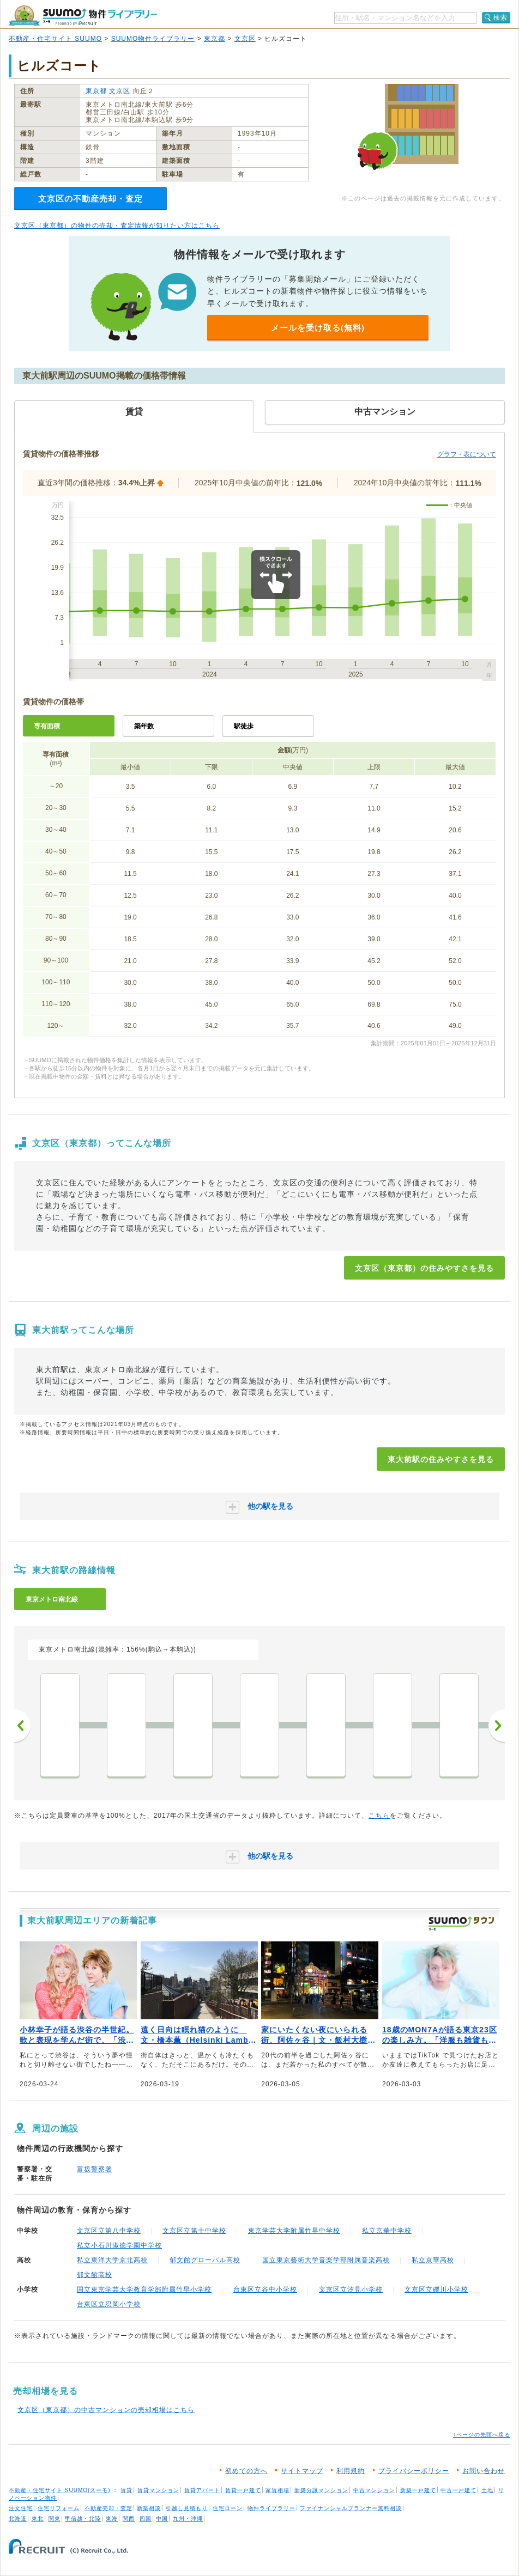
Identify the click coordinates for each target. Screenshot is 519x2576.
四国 (146, 2519)
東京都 (214, 38)
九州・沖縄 (188, 2519)
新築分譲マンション (321, 2490)
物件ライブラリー (271, 2508)
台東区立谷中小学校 (265, 2289)
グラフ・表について (466, 454)
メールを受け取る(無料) (318, 327)
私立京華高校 (433, 2260)
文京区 (245, 38)
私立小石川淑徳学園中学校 (119, 2245)
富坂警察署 (94, 2169)
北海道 (18, 2519)
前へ (22, 1726)
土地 (487, 2490)
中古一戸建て (458, 2490)
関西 (129, 2519)
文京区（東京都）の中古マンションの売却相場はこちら (106, 2410)
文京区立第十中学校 (194, 2230)
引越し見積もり (187, 2508)
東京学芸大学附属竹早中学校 (294, 2230)
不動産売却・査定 (108, 2508)
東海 (112, 2519)
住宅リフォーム (59, 2508)
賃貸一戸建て (243, 2490)
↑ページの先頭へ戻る (481, 2435)
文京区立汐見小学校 (351, 2289)
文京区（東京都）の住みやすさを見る (424, 1268)
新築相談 (149, 2508)
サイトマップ (302, 2471)
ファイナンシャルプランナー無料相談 (351, 2508)
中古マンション (374, 2490)
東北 (38, 2519)
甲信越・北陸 (83, 2519)
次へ (496, 1726)
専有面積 (47, 726)
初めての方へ (246, 2471)
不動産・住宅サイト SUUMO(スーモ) (60, 2490)
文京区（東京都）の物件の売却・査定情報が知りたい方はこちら (117, 225)
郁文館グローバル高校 (205, 2260)
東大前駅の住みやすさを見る (441, 1459)
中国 (162, 2519)
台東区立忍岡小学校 (109, 2304)
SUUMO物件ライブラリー (153, 38)
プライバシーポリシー (413, 2471)
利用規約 (350, 2471)
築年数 (144, 726)
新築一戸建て (418, 2490)
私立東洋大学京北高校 (112, 2260)
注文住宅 (21, 2508)
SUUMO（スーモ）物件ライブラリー (83, 15)
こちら (379, 1815)
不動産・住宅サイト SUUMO (55, 38)
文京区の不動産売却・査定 (90, 198)
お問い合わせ (483, 2471)
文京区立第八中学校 (109, 2230)
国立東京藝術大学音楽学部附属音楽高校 (326, 2260)
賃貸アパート (202, 2490)
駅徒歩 (244, 726)
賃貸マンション (158, 2490)
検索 (500, 17)
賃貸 (126, 2490)
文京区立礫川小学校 (436, 2289)
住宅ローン (228, 2508)
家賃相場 (277, 2490)
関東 (55, 2519)
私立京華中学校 (387, 2230)
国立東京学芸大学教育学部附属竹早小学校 (144, 2289)
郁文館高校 (94, 2275)
